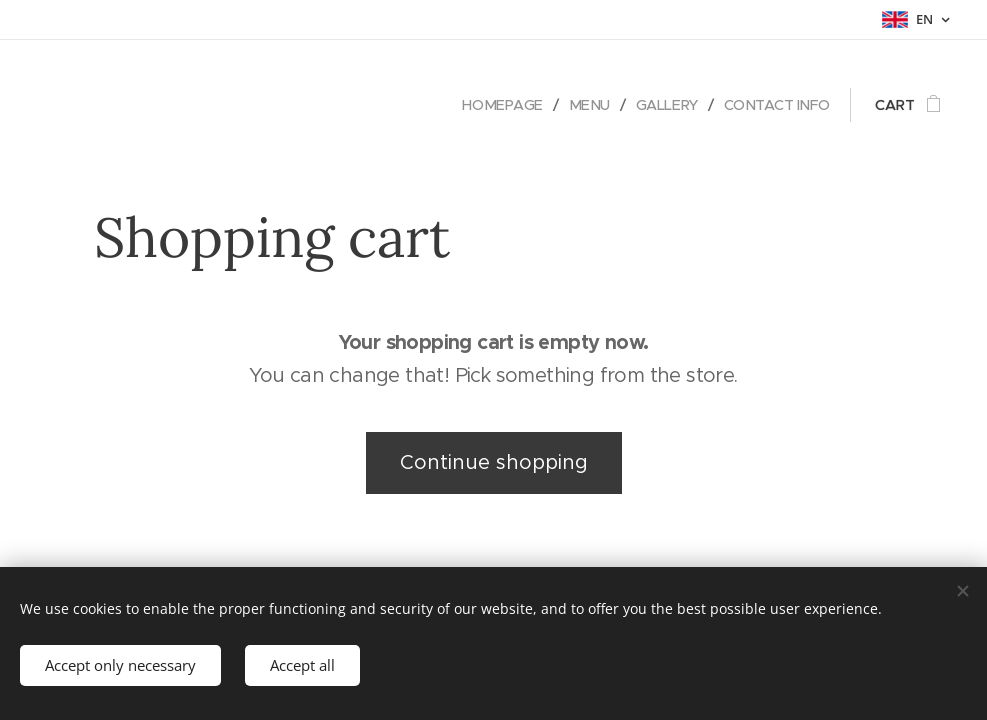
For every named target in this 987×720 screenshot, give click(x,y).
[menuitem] (495, 105)
